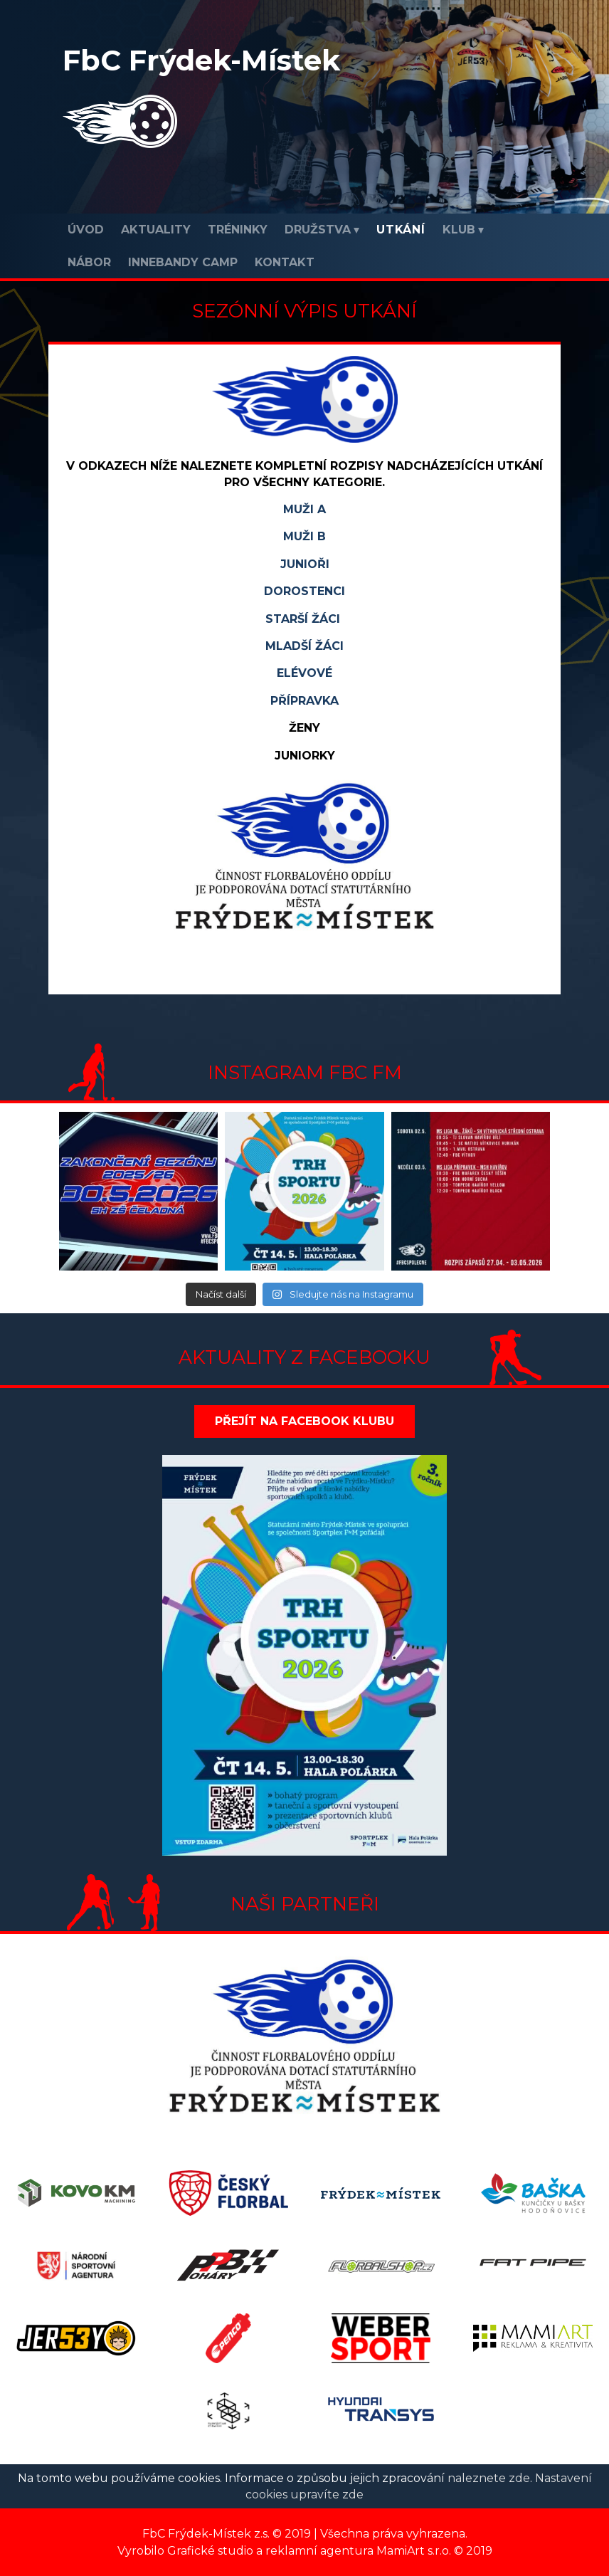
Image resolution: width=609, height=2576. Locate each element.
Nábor (89, 262)
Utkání (400, 229)
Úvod (86, 229)
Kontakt (284, 262)
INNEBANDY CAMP (183, 262)
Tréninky (238, 229)
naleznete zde (489, 2478)
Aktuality (156, 229)
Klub (459, 229)
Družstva (318, 229)
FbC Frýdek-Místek (201, 60)
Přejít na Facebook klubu (304, 1421)
